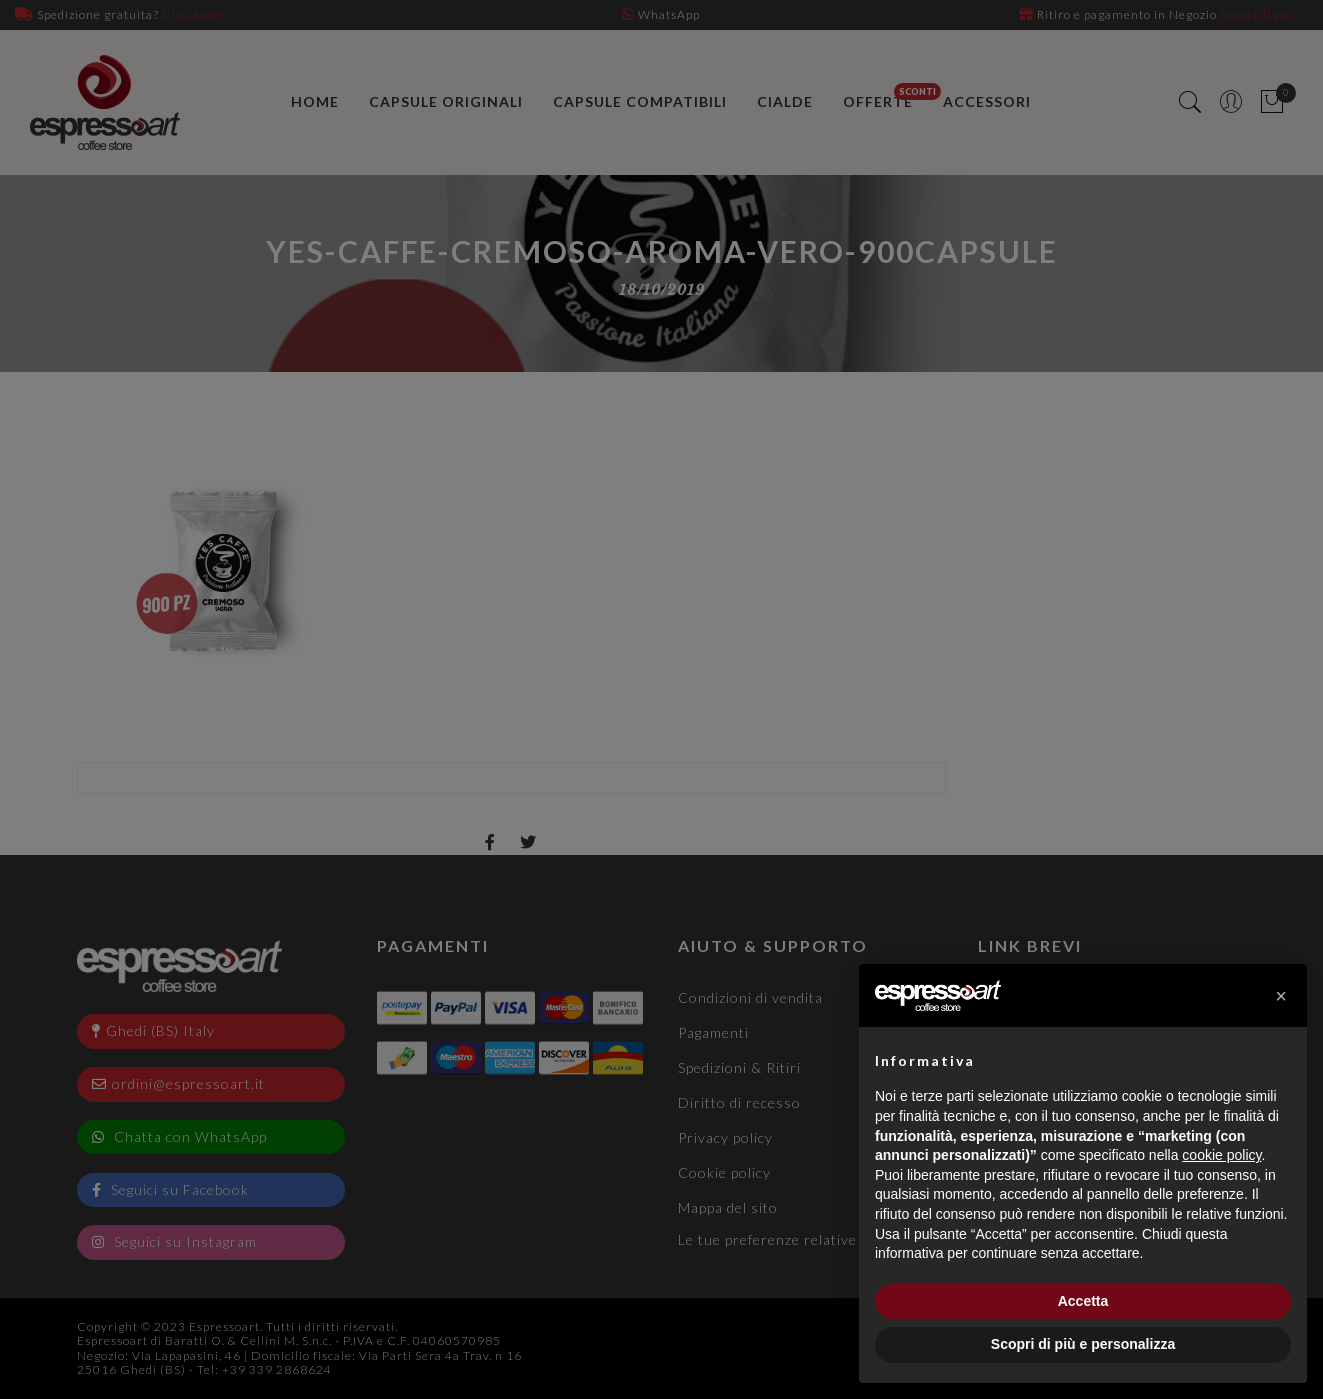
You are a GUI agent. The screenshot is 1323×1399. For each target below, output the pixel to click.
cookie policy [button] (1221, 1155)
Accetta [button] (1083, 1301)
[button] (1281, 996)
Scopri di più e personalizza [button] (1083, 1344)
